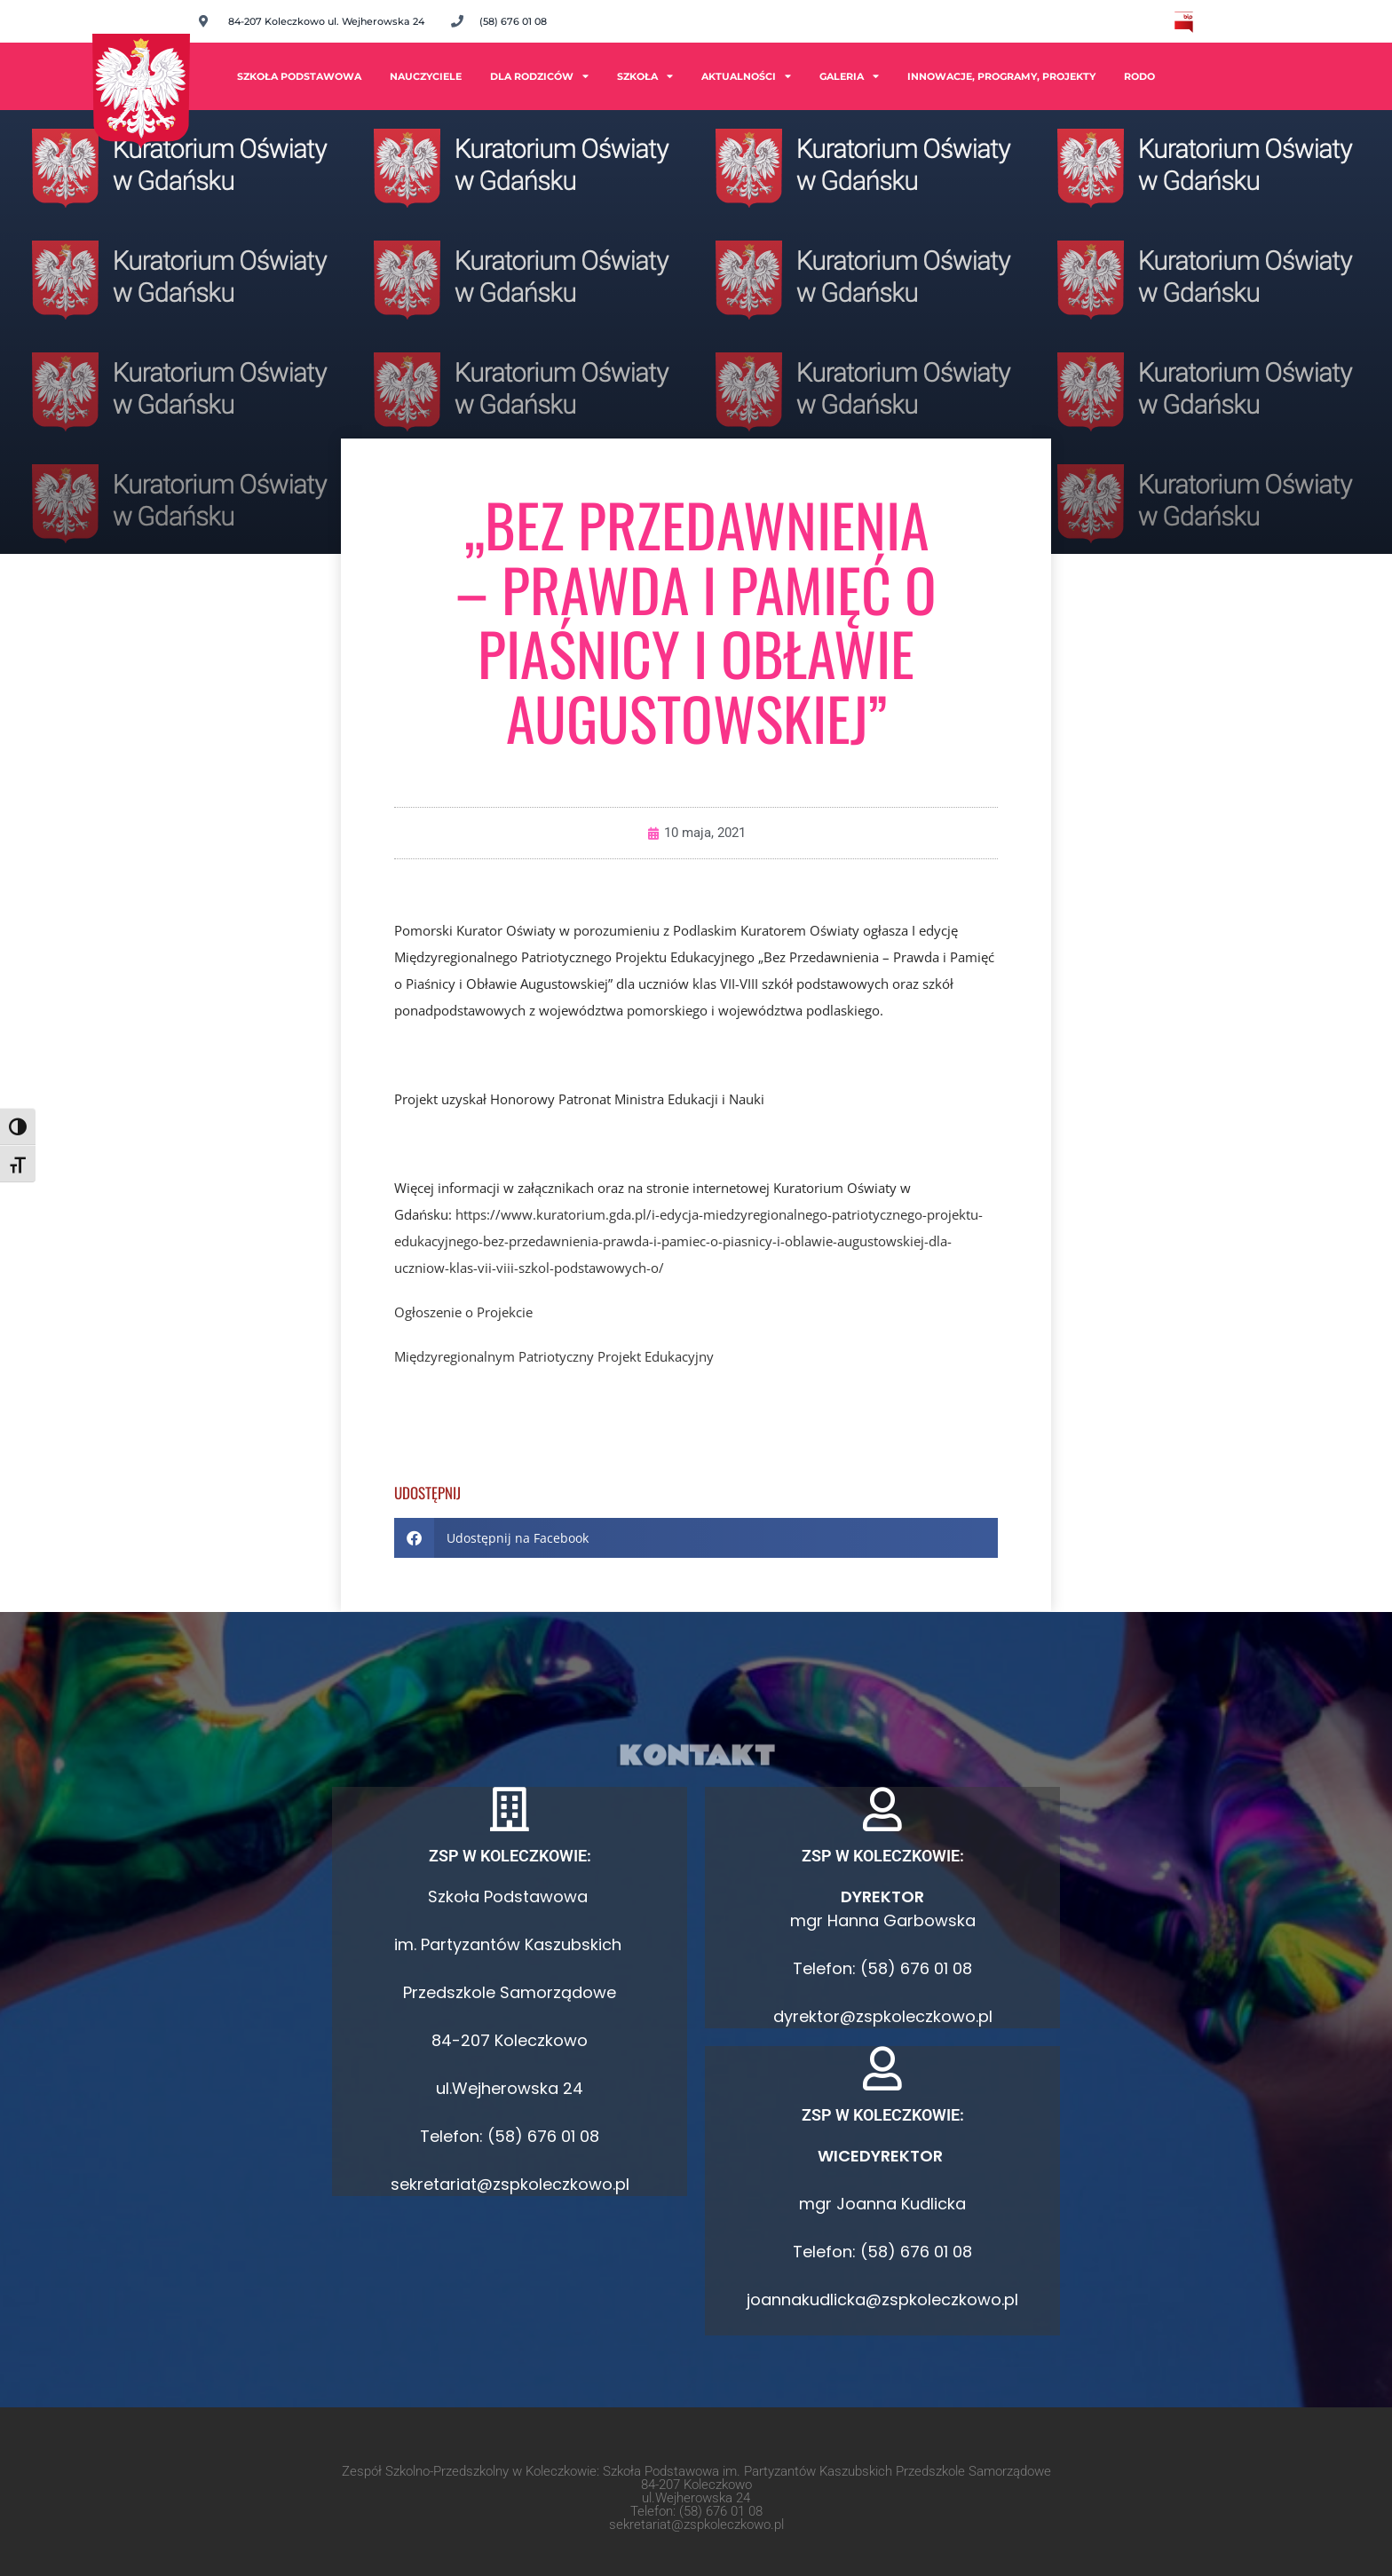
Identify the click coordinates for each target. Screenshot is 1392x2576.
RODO (1139, 76)
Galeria (849, 76)
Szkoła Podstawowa (299, 76)
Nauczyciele (426, 76)
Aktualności (746, 76)
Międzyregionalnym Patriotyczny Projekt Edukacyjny (554, 1356)
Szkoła (645, 76)
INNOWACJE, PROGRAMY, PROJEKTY (1001, 76)
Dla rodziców (539, 76)
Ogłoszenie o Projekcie (463, 1312)
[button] (696, 1538)
